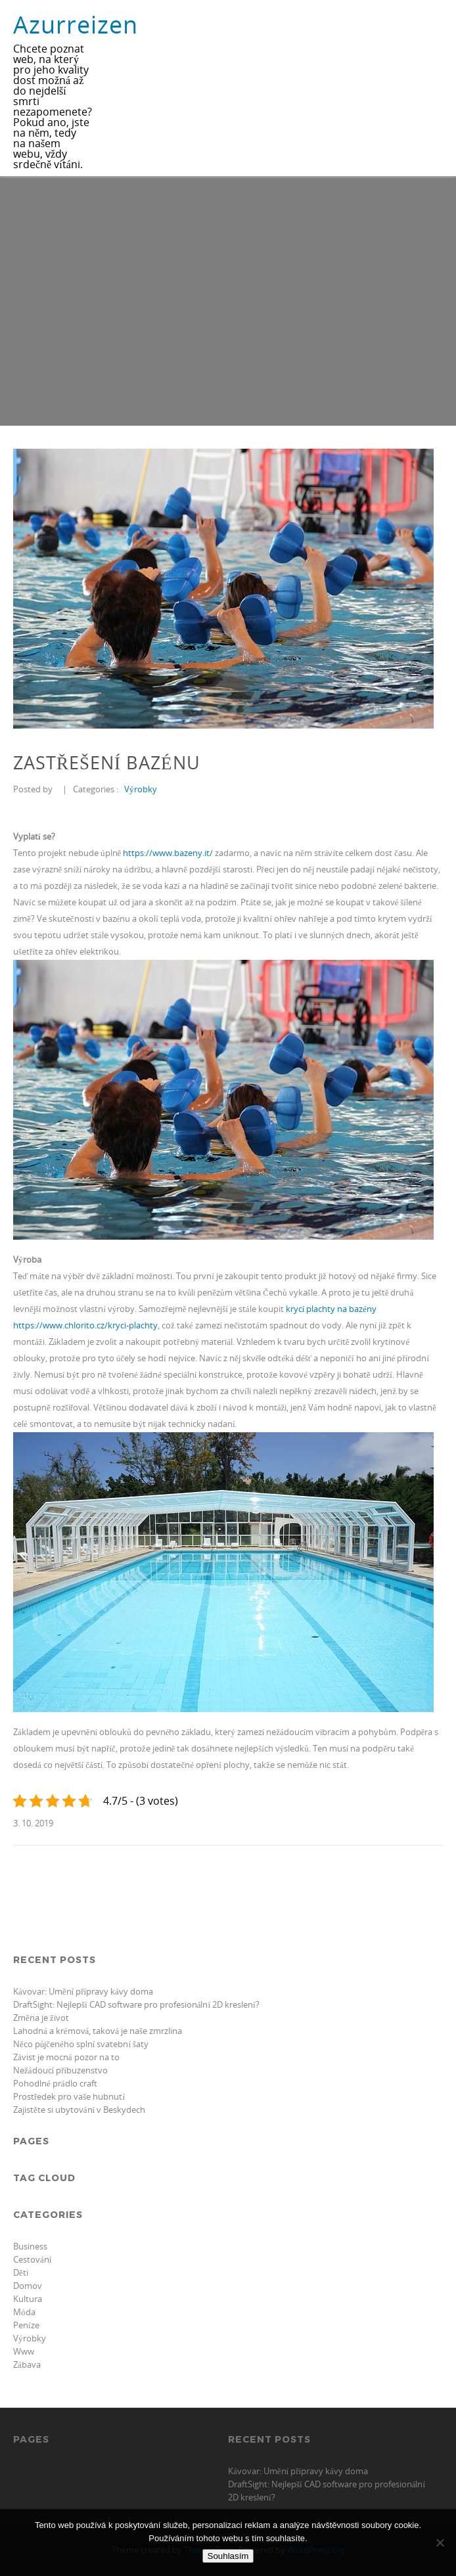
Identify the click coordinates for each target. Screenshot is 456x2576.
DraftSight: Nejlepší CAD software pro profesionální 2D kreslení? (136, 2004)
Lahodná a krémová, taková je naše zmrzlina (97, 2031)
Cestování (32, 2259)
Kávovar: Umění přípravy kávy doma (83, 1991)
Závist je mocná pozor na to (66, 2057)
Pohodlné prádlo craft (55, 2083)
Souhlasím (228, 2556)
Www (23, 2351)
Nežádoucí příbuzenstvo (60, 2070)
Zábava (27, 2364)
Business (30, 2246)
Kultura (27, 2299)
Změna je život (41, 2017)
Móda (24, 2312)
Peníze (26, 2325)
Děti (20, 2272)
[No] (439, 2542)
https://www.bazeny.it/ (168, 853)
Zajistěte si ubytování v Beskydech (79, 2109)
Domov (27, 2286)
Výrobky (140, 789)
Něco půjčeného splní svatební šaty (80, 2044)
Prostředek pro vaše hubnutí (69, 2096)
